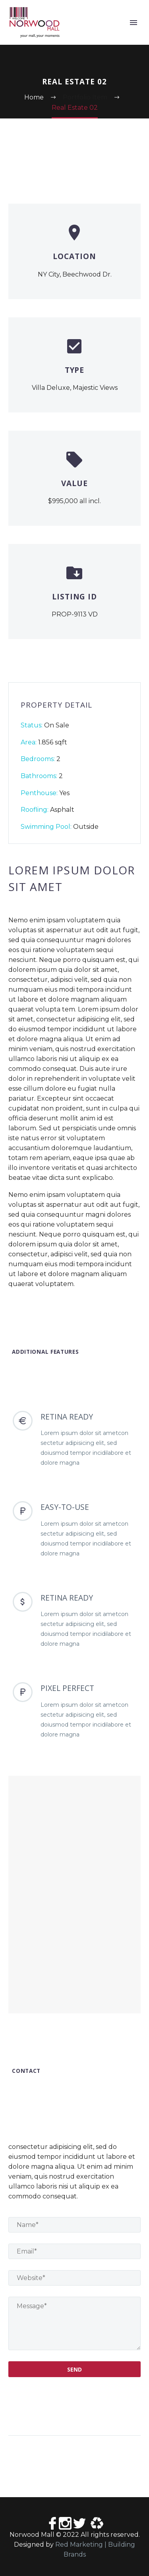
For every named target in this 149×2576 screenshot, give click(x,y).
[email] (74, 2251)
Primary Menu (133, 22)
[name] (74, 2225)
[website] (74, 2278)
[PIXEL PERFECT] (74, 1711)
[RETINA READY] (74, 1439)
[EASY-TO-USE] (74, 1530)
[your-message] (74, 2323)
